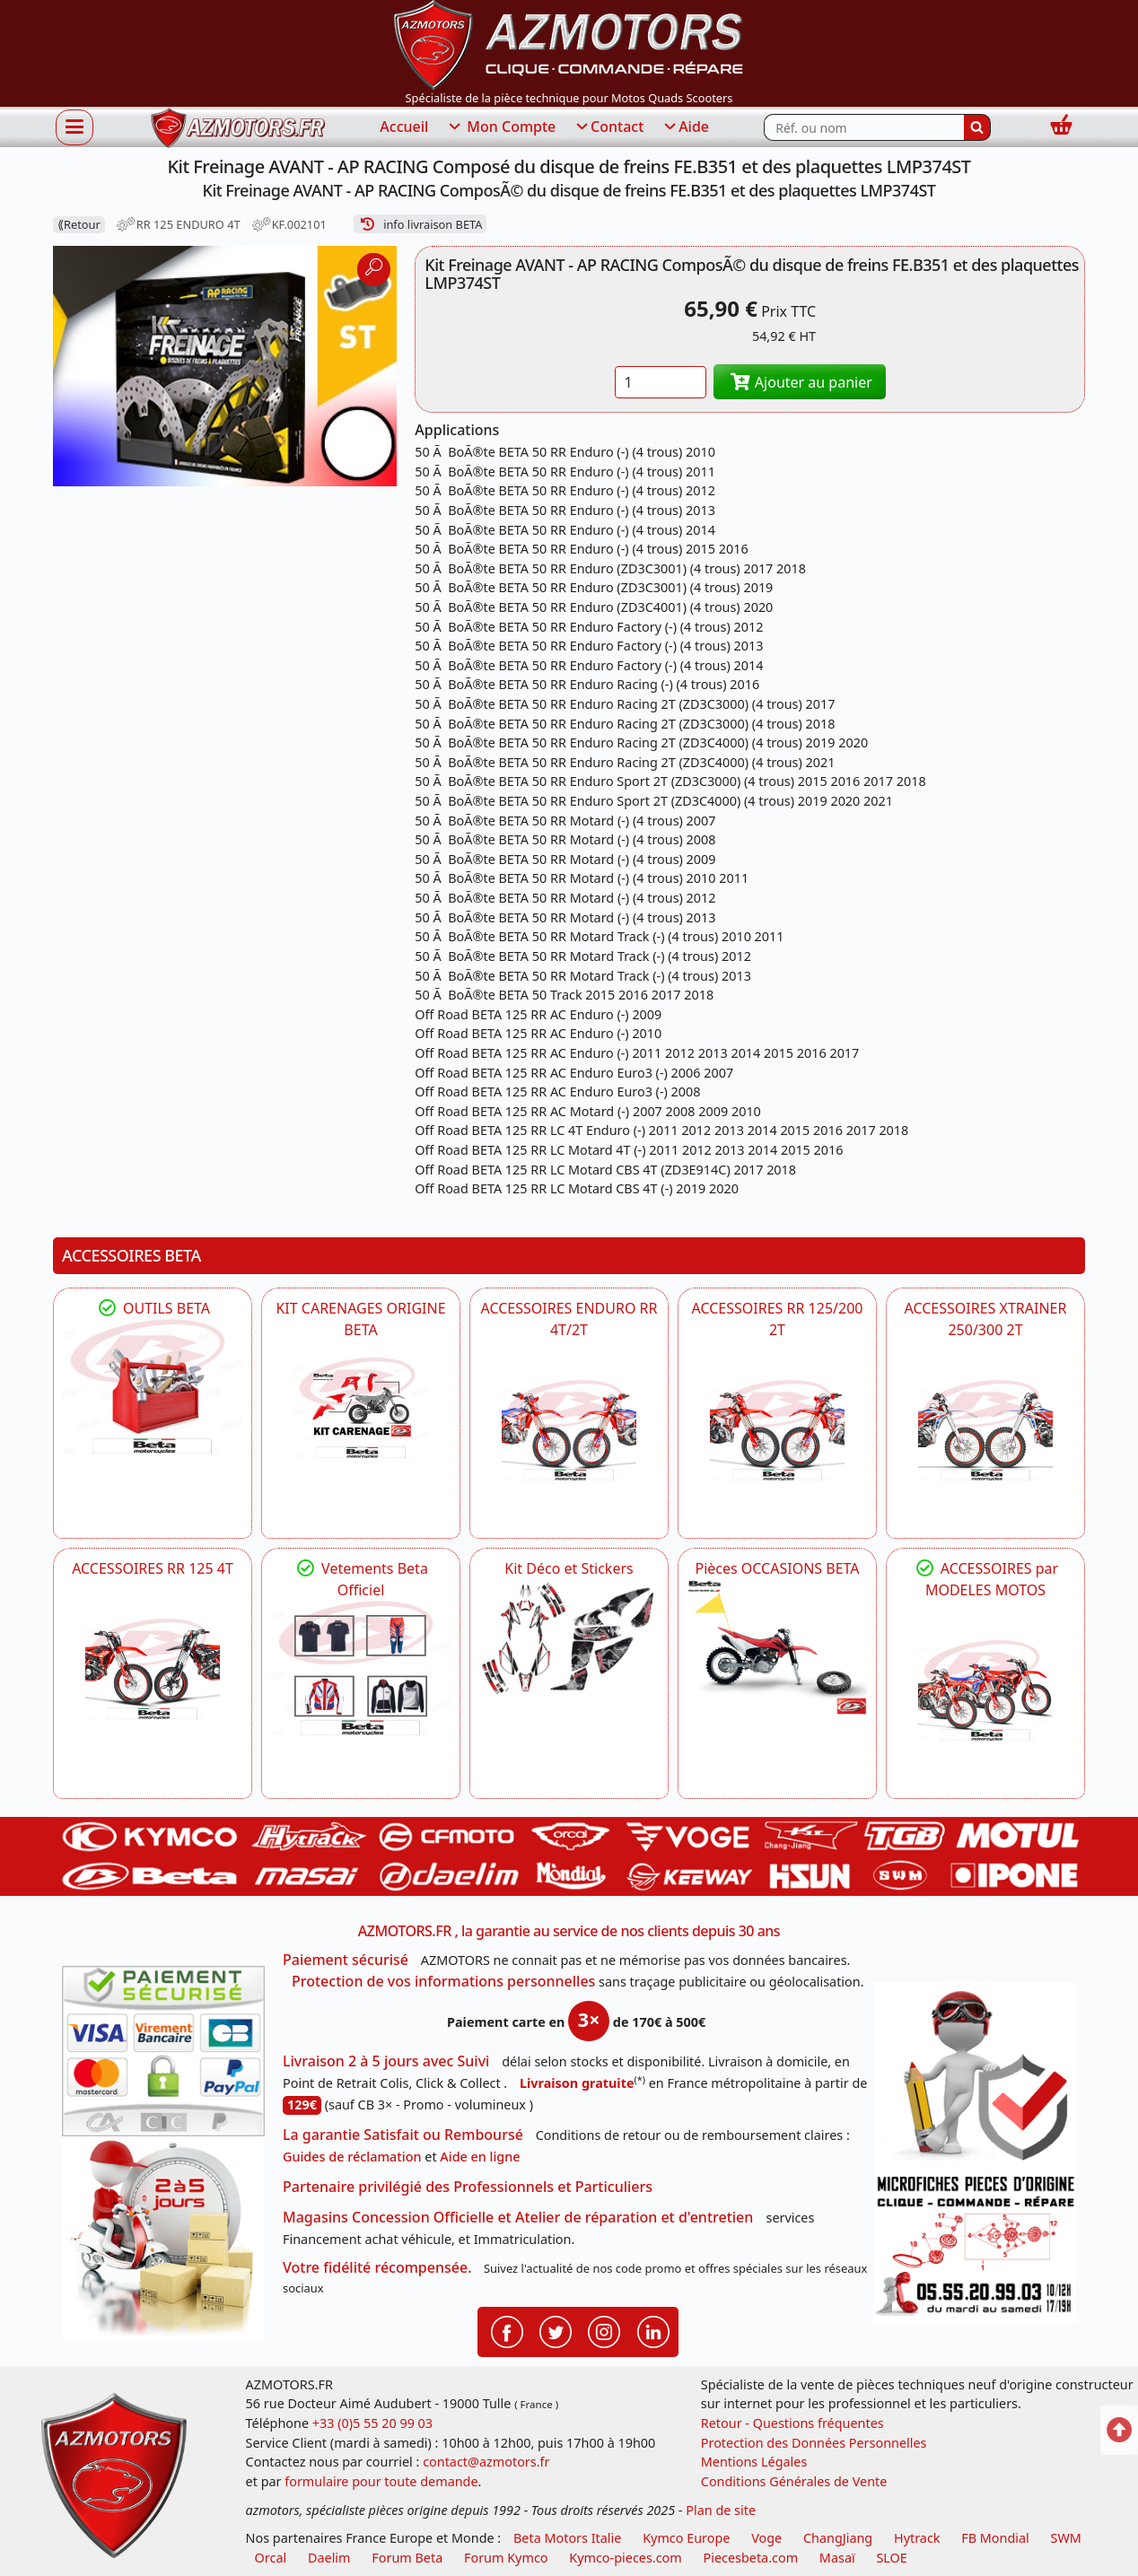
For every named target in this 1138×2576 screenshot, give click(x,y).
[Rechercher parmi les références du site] (864, 127)
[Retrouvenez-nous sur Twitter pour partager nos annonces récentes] (555, 2330)
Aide (685, 127)
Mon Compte (501, 127)
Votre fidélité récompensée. (377, 2267)
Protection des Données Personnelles (814, 2442)
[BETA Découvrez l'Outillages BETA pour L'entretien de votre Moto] (152, 1386)
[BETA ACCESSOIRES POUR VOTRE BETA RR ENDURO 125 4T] (152, 1669)
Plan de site (721, 2510)
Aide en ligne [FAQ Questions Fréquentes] (480, 2156)
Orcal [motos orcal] (271, 2557)
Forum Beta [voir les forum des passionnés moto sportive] (407, 2557)
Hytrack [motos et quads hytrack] (917, 2537)
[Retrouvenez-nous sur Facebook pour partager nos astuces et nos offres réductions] (507, 2330)
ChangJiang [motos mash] (837, 2537)
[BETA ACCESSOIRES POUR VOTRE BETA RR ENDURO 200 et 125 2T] (777, 1430)
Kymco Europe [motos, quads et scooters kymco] (686, 2537)
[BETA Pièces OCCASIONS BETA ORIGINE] (777, 1646)
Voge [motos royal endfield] (766, 2537)
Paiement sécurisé (345, 1959)
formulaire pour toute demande (380, 2481)
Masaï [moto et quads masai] (837, 2557)
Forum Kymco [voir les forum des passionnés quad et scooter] (506, 2557)
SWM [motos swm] (1066, 2537)
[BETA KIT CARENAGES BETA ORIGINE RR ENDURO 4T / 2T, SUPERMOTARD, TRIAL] (361, 1407)
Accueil (404, 126)
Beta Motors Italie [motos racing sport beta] (567, 2537)
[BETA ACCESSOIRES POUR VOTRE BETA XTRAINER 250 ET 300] (985, 1430)
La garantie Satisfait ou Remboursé (403, 2134)
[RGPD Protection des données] (974, 2075)
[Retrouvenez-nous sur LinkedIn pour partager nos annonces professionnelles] (653, 2330)
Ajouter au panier (799, 382)
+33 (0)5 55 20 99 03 (372, 2423)
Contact (608, 127)
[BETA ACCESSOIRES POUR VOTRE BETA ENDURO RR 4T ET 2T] (569, 1430)
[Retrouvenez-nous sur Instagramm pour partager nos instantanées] (604, 2330)
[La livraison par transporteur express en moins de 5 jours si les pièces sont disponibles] (163, 2237)
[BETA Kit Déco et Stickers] (569, 1638)
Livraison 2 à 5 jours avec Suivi (386, 2061)
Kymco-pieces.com (625, 2557)
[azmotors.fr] (238, 128)
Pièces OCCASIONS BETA (777, 1568)
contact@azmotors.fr (486, 2461)
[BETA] (985, 1690)
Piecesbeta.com (750, 2557)
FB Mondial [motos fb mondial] (995, 2537)
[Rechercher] (977, 127)
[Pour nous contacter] (974, 2246)
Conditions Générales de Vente (794, 2481)
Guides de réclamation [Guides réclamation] (352, 2156)
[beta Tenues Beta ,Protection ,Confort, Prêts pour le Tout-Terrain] (361, 1668)
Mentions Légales (754, 2461)
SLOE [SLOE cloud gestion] (891, 2557)
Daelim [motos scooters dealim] (329, 2557)
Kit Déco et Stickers (568, 1568)
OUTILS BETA (152, 1308)
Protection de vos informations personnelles (443, 1981)
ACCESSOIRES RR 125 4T (152, 1568)
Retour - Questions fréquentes (792, 2423)
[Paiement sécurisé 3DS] (163, 2051)
